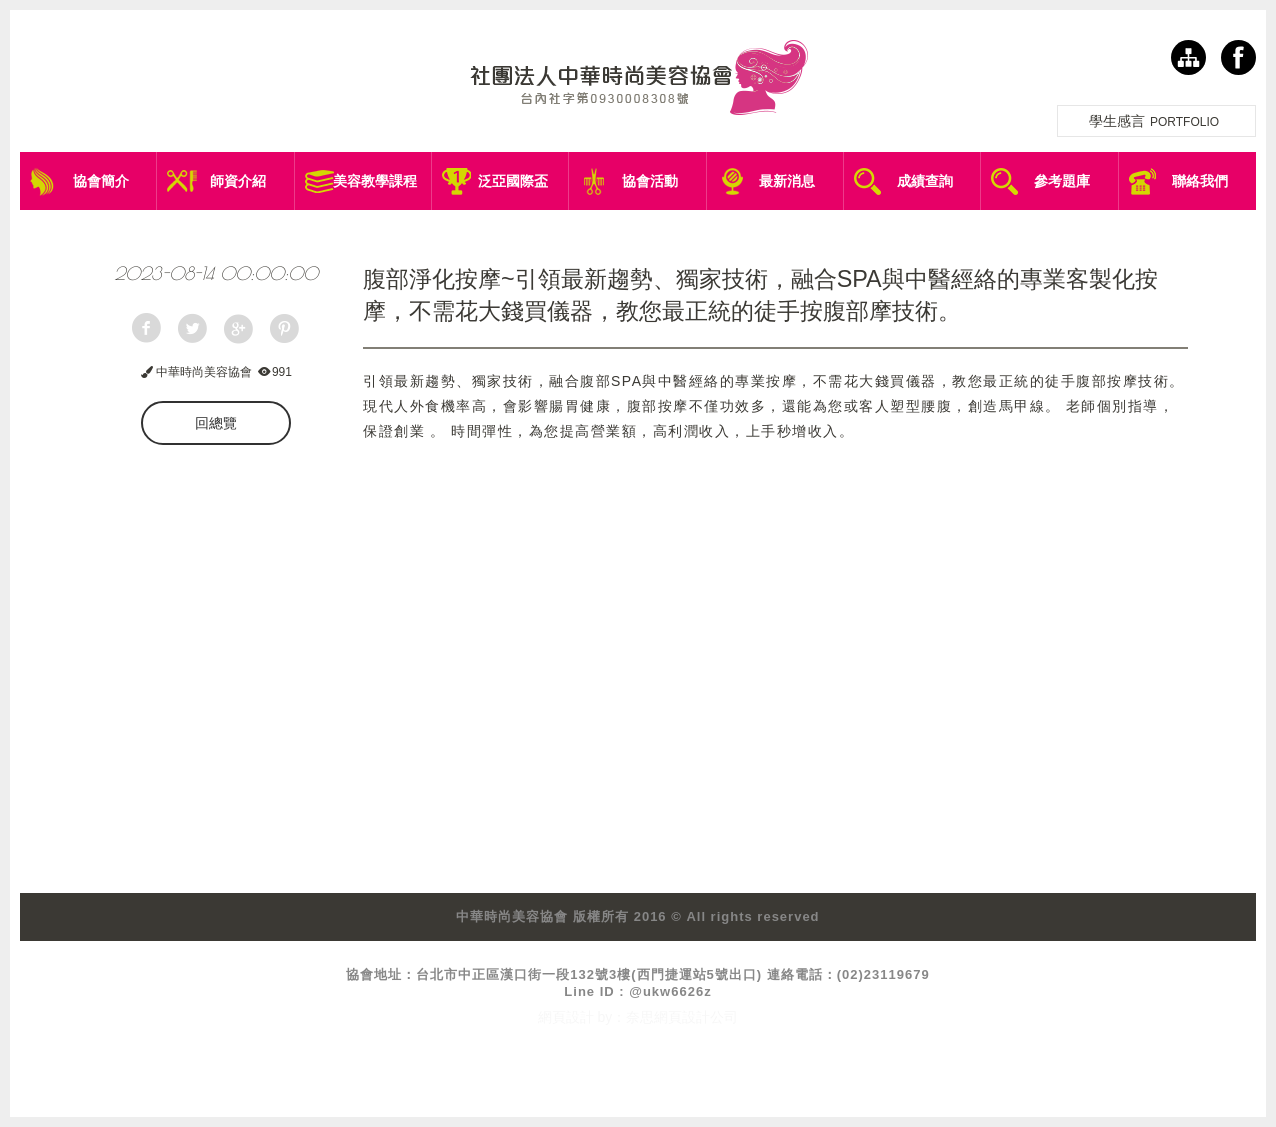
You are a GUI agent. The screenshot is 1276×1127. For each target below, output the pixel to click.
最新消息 (787, 181)
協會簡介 (101, 181)
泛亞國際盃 (513, 181)
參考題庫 (1062, 181)
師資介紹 (238, 181)
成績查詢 (925, 181)
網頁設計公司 (696, 1017)
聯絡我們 (1200, 181)
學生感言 (1156, 121)
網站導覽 (1188, 57)
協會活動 (650, 181)
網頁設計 (566, 1017)
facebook (1238, 57)
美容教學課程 (375, 181)
